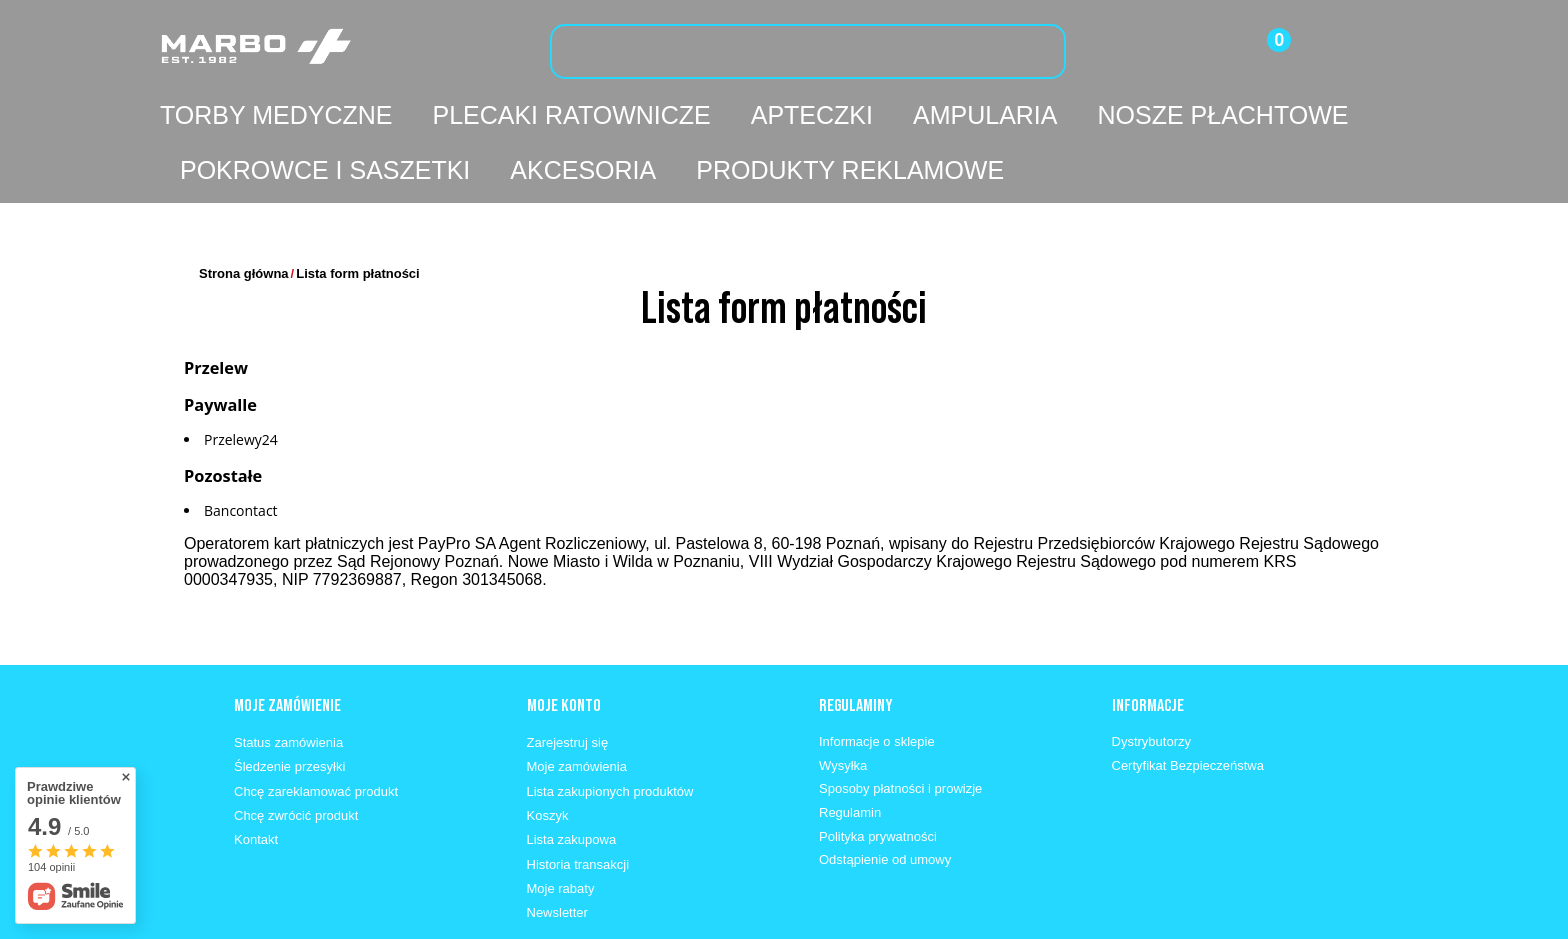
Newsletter (557, 852)
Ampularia (985, 115)
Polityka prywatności (878, 776)
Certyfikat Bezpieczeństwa (1188, 705)
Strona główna (244, 213)
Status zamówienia (288, 682)
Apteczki (812, 115)
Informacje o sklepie (877, 681)
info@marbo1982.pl (501, 920)
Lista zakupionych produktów (610, 731)
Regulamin (850, 752)
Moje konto (564, 645)
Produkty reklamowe (850, 170)
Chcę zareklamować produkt (316, 731)
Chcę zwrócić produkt (296, 755)
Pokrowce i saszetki (325, 170)
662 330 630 (363, 920)
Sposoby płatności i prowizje (900, 728)
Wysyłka (843, 705)
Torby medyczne (276, 115)
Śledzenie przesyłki (289, 706)
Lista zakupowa (572, 779)
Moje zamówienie (287, 645)
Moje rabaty (561, 828)
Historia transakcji (578, 804)
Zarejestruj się (568, 682)
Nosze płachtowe (1222, 115)
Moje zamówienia (577, 706)
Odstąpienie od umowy (885, 799)
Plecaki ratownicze (571, 115)
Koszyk (548, 755)
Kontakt (256, 779)
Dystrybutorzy (1151, 681)
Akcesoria (583, 170)
